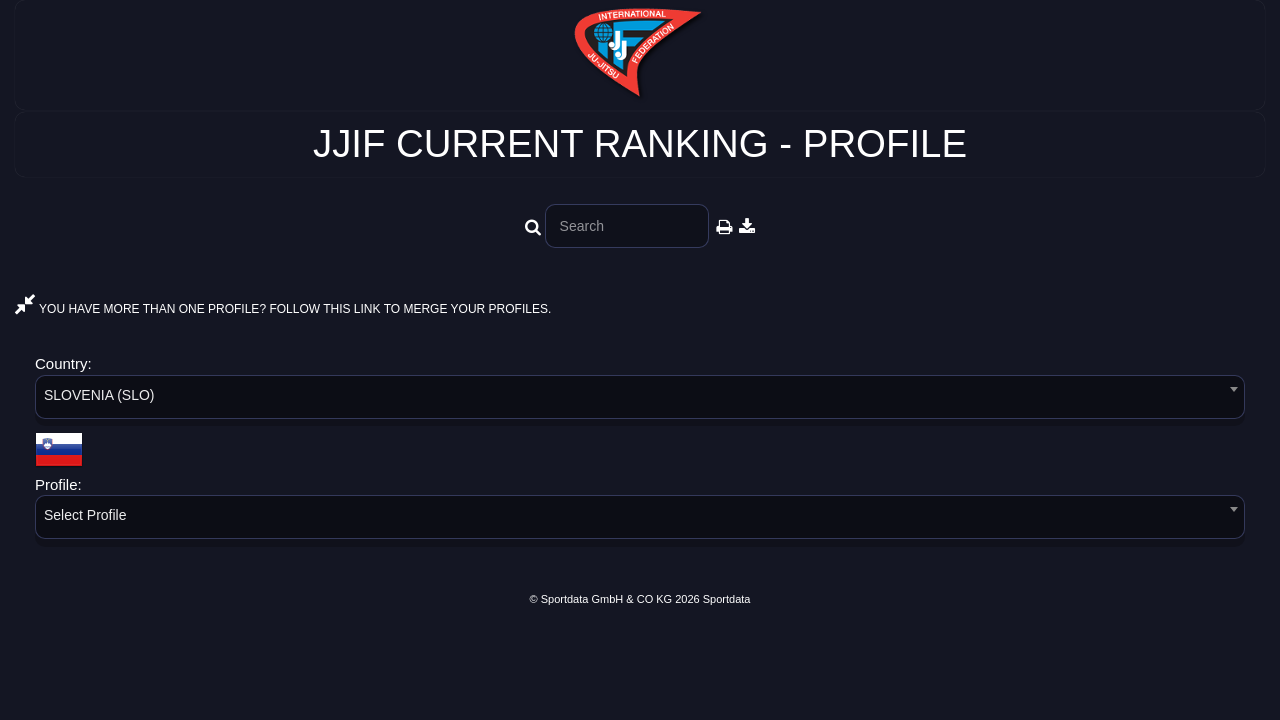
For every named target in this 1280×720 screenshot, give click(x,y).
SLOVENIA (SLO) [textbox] (99, 395)
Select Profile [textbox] (85, 515)
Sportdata (727, 599)
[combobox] (640, 400)
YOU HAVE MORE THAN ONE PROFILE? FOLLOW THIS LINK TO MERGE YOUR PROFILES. (283, 309)
